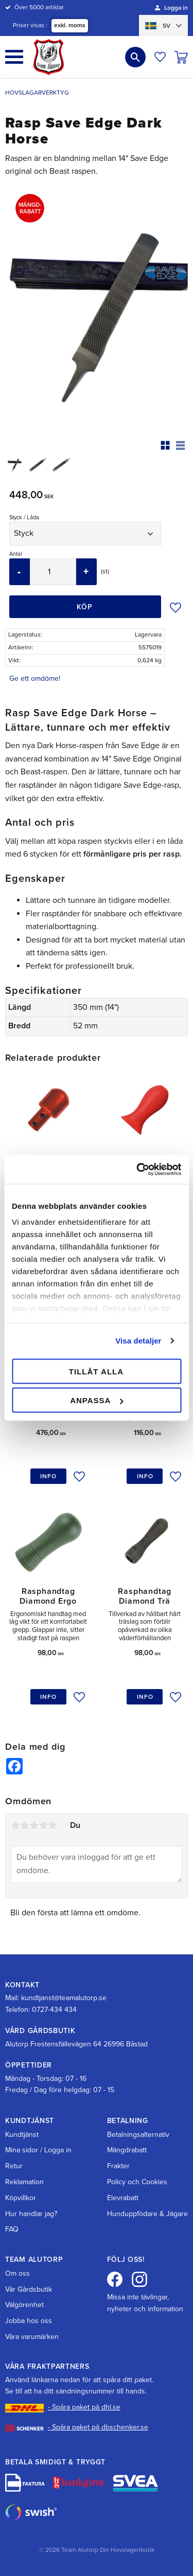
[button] (14, 57)
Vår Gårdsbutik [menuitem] (28, 2289)
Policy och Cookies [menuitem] (137, 2182)
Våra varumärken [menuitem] (32, 2336)
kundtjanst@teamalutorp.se (64, 1997)
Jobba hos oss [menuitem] (28, 2320)
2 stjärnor (24, 1825)
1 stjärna (15, 1825)
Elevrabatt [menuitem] (122, 2197)
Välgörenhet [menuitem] (24, 2304)
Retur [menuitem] (14, 2166)
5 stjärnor (52, 1825)
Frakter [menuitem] (118, 2166)
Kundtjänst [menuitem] (22, 2134)
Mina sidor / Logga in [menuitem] (38, 2150)
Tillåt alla (96, 1371)
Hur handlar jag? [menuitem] (31, 2213)
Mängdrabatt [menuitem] (127, 2150)
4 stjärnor (43, 1825)
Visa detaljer (138, 1340)
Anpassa (96, 1400)
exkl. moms (69, 25)
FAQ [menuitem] (12, 2229)
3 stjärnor (34, 1825)
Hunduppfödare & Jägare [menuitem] (147, 2213)
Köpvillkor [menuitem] (20, 2197)
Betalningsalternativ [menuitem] (138, 2134)
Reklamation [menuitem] (24, 2182)
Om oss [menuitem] (17, 2273)
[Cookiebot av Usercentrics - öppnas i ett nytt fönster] (137, 1169)
